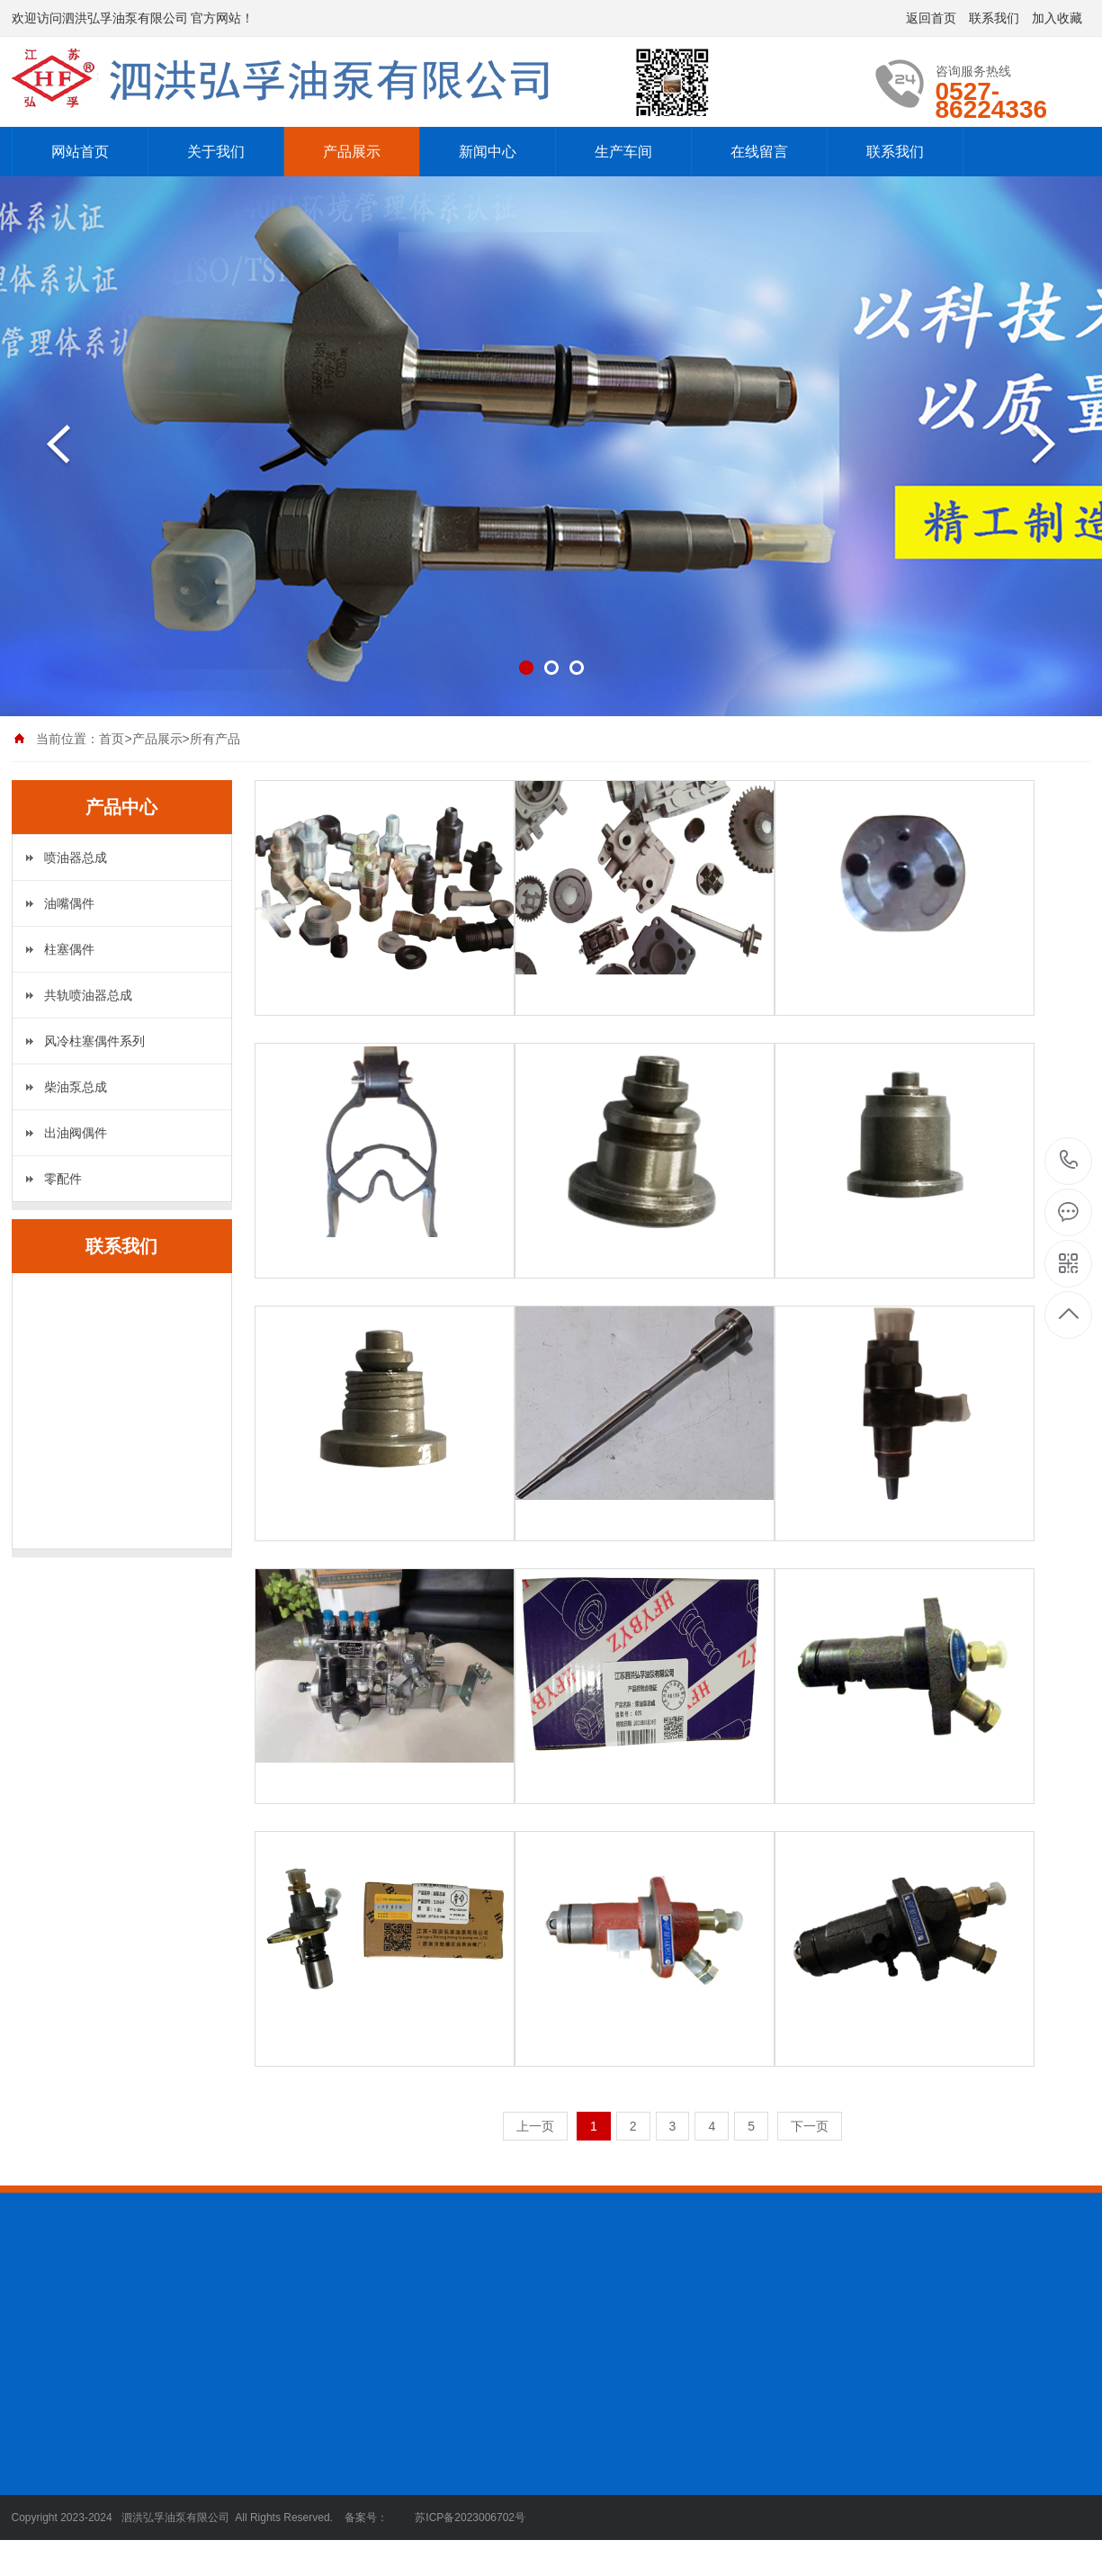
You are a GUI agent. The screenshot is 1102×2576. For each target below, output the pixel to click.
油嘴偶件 (69, 903)
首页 (111, 739)
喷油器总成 (75, 857)
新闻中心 (487, 151)
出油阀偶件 (75, 1133)
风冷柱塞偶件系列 (94, 1041)
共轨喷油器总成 (88, 995)
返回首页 (931, 18)
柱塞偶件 (69, 949)
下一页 (810, 2126)
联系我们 (994, 18)
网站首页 (80, 151)
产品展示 (352, 151)
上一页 (535, 2126)
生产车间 (623, 151)
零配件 (63, 1178)
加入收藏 (1057, 18)
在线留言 (759, 151)
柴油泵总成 (75, 1087)
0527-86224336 (1069, 1161)
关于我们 (216, 151)
